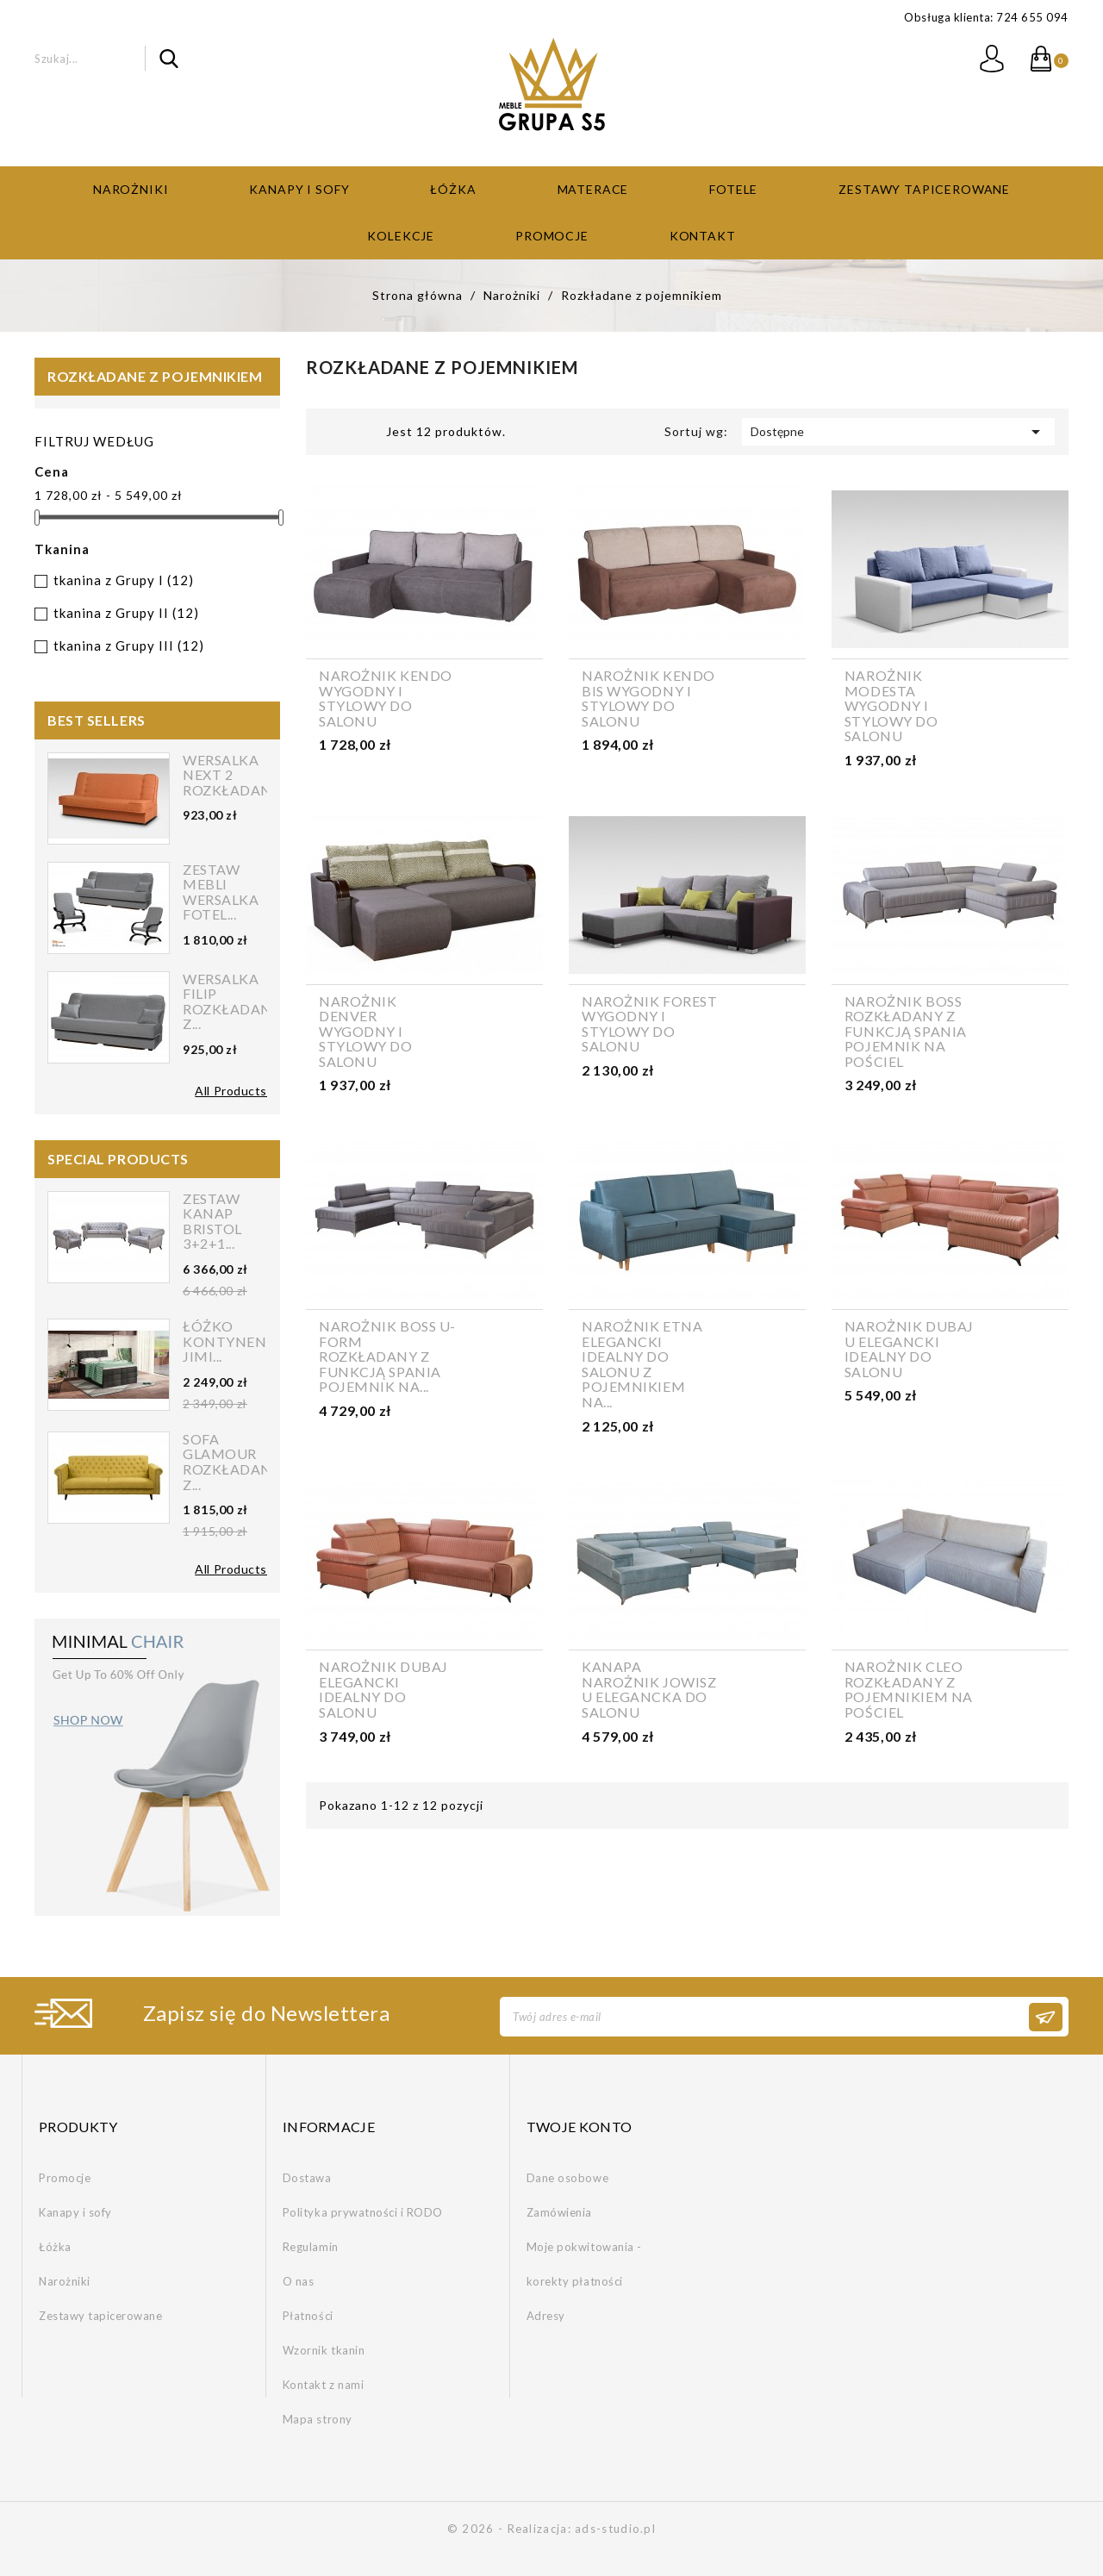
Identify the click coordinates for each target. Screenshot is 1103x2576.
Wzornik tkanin (324, 2350)
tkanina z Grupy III (128, 645)
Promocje (552, 235)
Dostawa (307, 2178)
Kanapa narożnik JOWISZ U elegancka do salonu (649, 1689)
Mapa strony (317, 2419)
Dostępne (898, 431)
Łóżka (453, 189)
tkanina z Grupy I (123, 580)
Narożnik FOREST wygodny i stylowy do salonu (649, 1024)
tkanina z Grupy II (126, 613)
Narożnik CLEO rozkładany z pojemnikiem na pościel (908, 1689)
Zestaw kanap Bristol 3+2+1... (212, 1221)
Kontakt (703, 235)
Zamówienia (559, 2212)
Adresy (546, 2316)
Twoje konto (580, 2126)
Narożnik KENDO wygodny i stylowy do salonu (385, 698)
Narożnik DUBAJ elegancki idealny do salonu (383, 1689)
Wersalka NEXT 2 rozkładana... (237, 775)
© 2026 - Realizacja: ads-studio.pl (551, 2528)
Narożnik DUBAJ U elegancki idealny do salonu (909, 1349)
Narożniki (131, 189)
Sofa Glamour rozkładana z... (233, 1461)
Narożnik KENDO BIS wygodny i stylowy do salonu (648, 698)
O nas (299, 2281)
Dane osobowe (567, 2178)
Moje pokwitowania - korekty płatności (584, 2264)
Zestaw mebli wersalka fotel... (221, 892)
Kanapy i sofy (299, 189)
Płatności (308, 2316)
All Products (231, 1090)
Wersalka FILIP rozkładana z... (233, 1001)
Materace (593, 189)
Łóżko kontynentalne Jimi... (248, 1341)
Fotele (733, 189)
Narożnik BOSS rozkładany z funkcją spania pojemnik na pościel (905, 1032)
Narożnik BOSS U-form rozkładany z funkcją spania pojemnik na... (387, 1356)
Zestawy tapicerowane (924, 189)
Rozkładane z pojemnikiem (154, 376)
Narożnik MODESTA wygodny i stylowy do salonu (891, 706)
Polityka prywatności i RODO (363, 2212)
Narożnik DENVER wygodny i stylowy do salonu (366, 1032)
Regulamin (311, 2247)
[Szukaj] (106, 58)
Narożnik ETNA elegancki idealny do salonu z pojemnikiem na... (642, 1364)
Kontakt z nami (323, 2385)
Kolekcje (400, 235)
